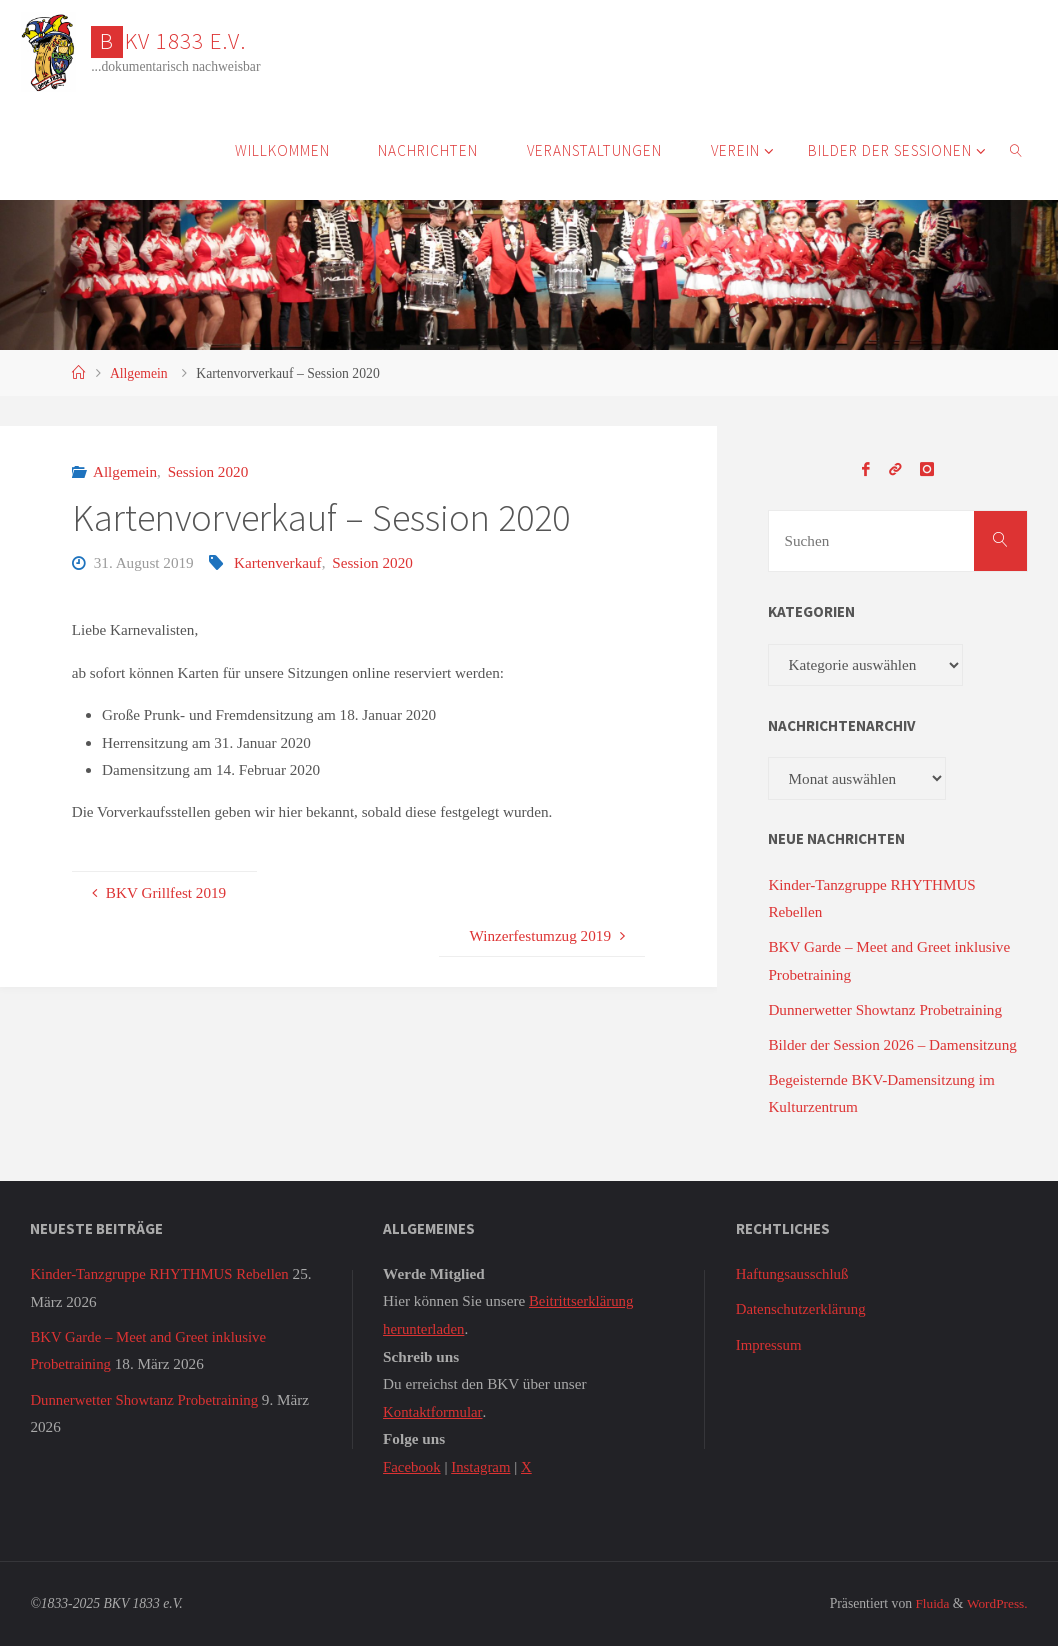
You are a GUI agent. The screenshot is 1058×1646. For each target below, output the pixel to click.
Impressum (770, 1343)
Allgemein (139, 373)
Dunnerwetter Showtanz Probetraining (885, 1009)
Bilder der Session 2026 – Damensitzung (892, 1044)
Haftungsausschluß (794, 1273)
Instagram (483, 1465)
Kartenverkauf (278, 562)
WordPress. (996, 1602)
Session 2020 (208, 471)
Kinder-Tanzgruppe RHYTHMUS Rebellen (162, 1273)
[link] (1017, 150)
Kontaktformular (433, 1410)
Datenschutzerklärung (802, 1308)
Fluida (929, 1602)
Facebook (412, 1465)
